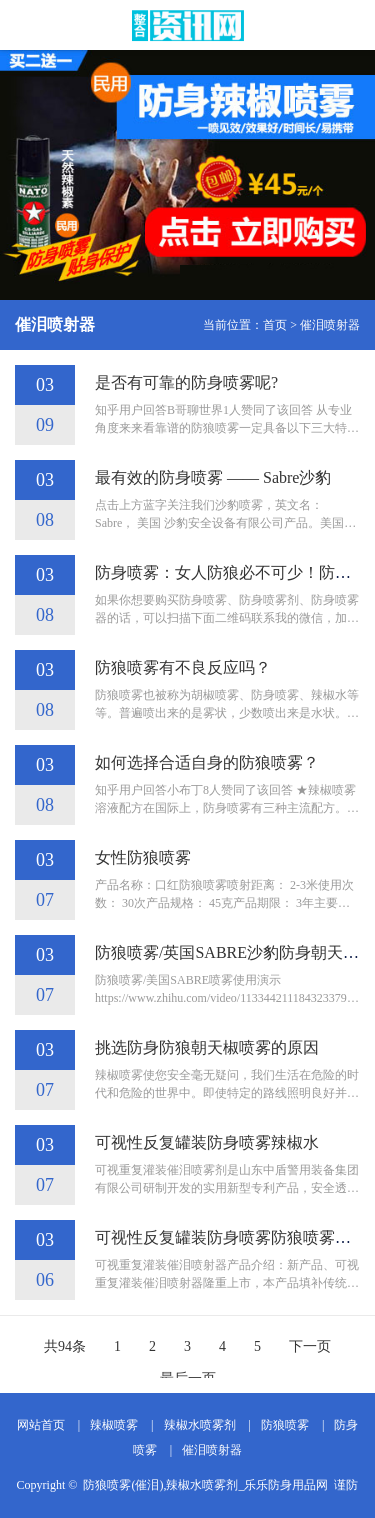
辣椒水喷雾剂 (200, 1425)
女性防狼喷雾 (143, 857)
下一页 (310, 1346)
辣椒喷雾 (114, 1425)
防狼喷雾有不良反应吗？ (183, 667)
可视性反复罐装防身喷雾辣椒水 (207, 1142)
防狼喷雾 (285, 1425)
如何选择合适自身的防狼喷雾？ (207, 762)
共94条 (65, 1346)
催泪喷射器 (330, 325)
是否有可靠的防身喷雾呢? (186, 382)
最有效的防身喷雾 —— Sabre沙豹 (213, 477)
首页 (275, 325)
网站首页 (41, 1425)
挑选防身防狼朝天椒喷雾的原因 (207, 1047)
